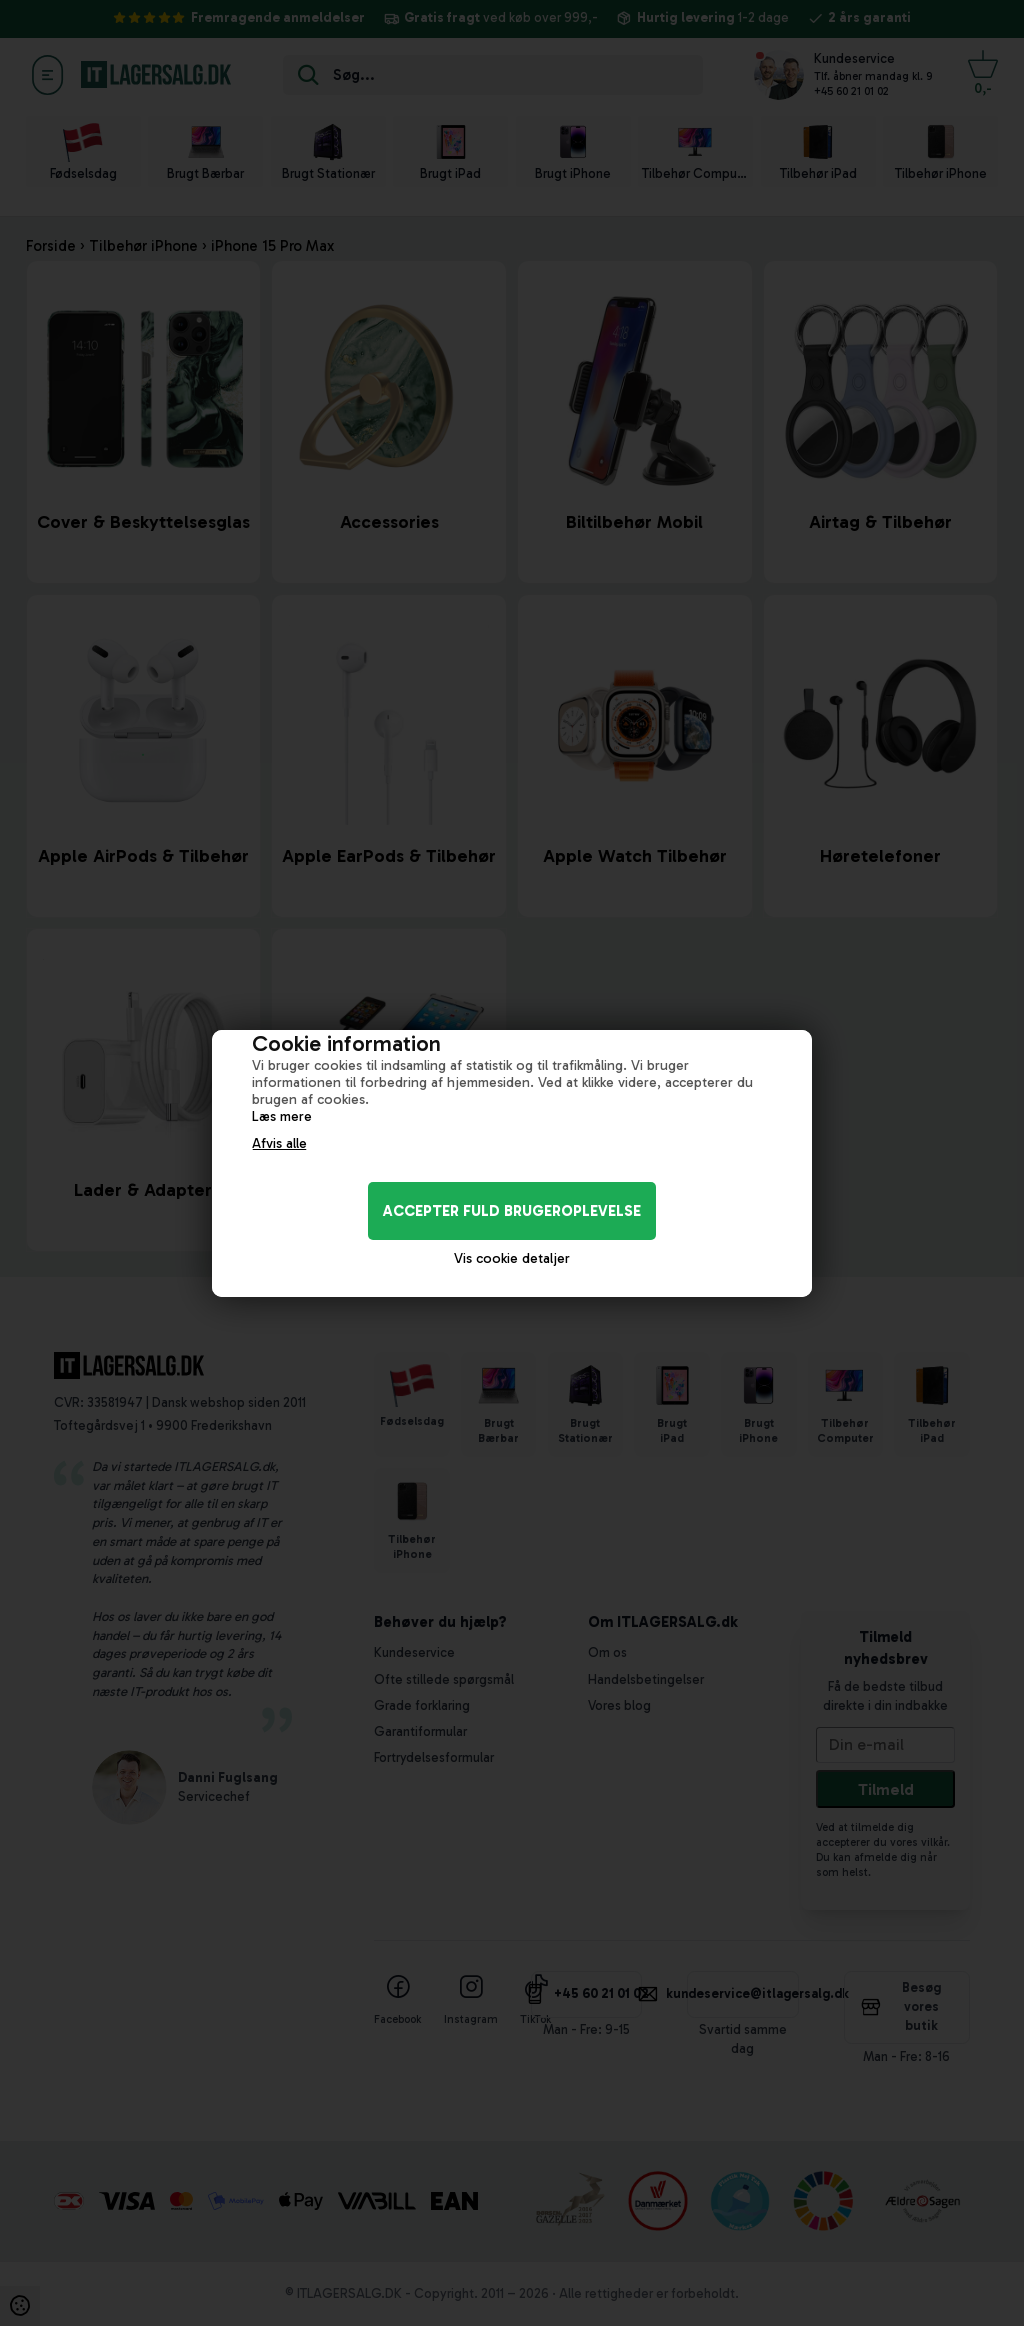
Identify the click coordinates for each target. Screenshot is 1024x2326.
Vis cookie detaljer (512, 1258)
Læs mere (282, 1116)
